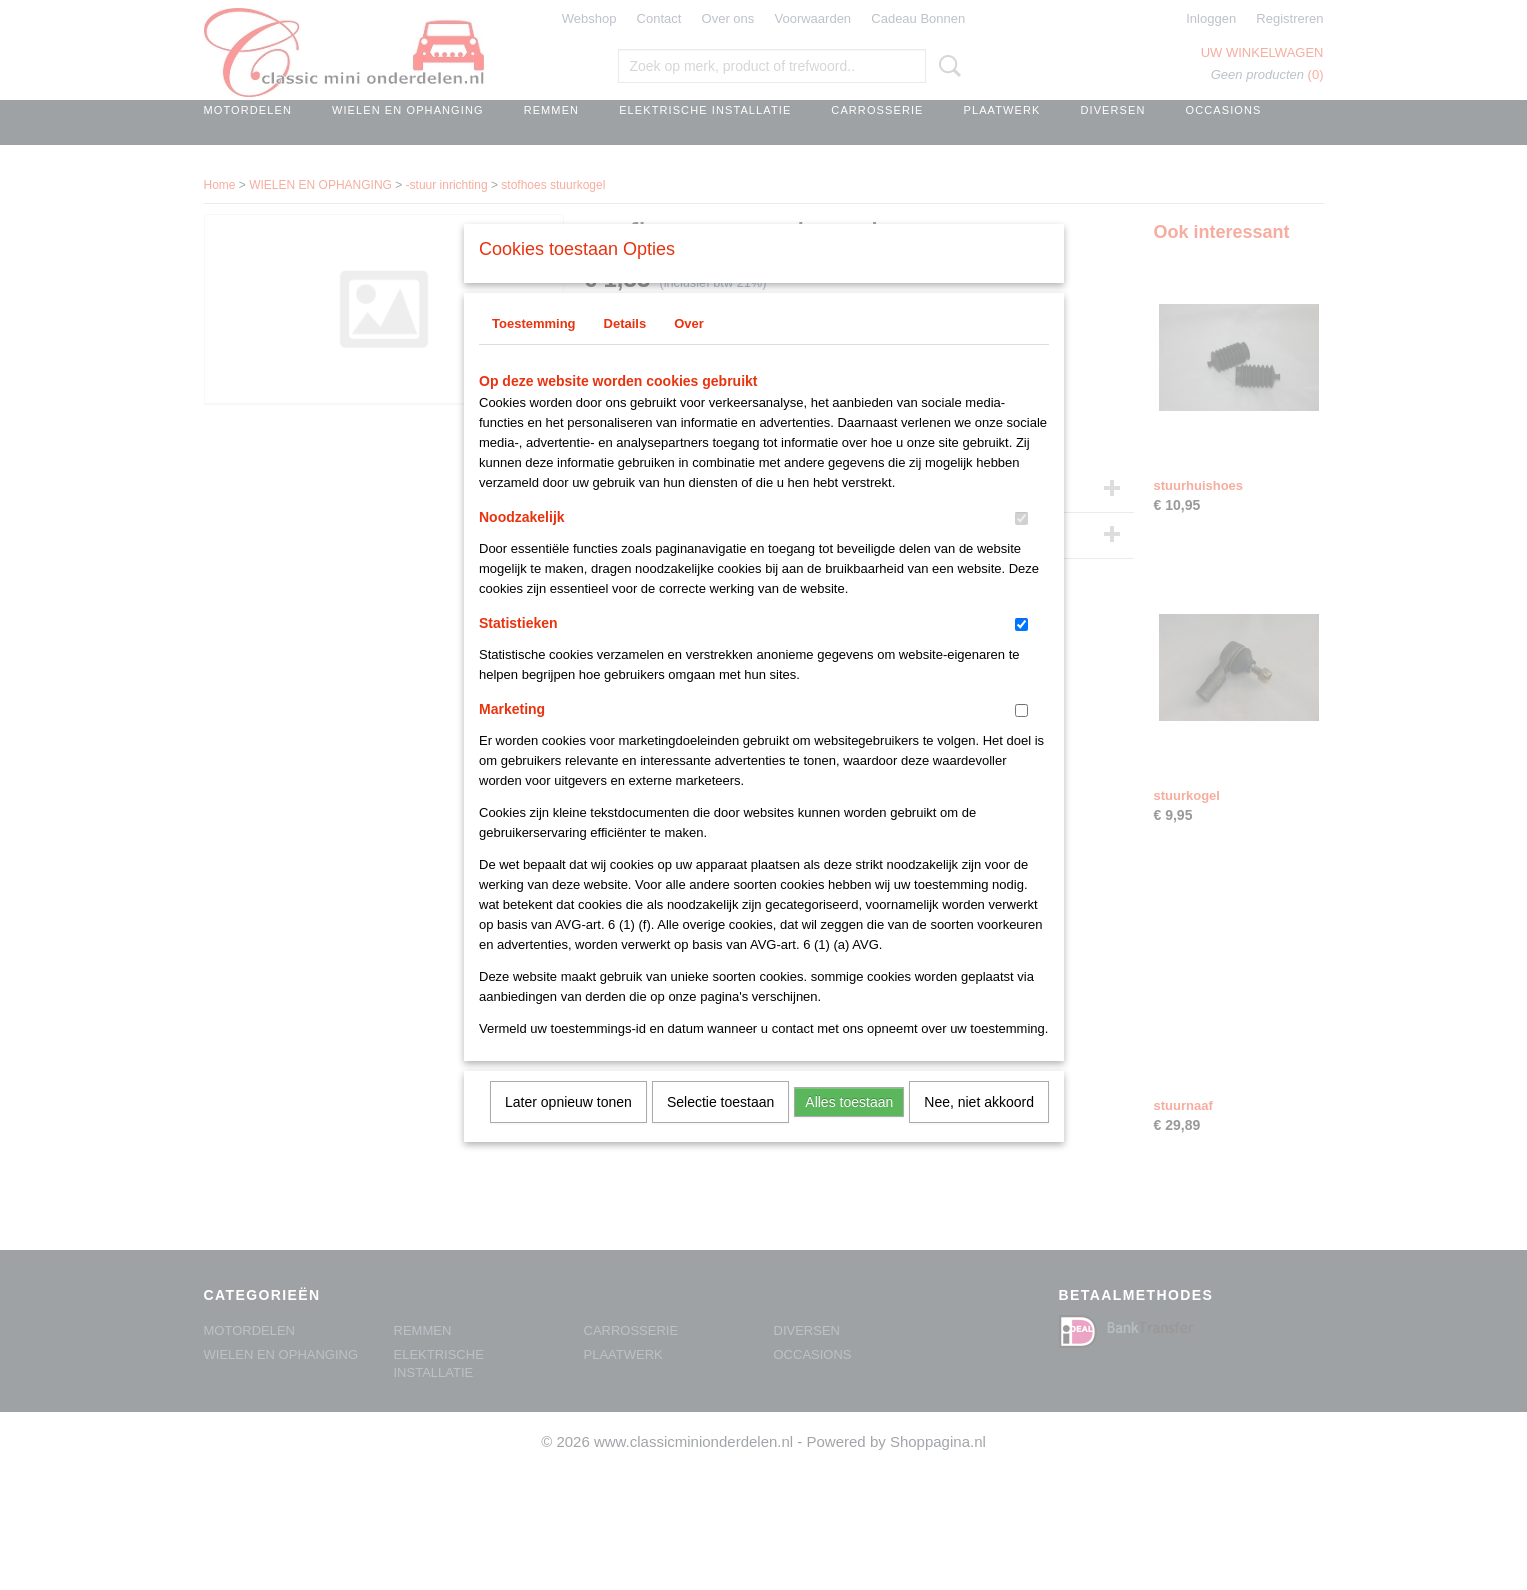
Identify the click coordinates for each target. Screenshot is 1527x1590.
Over (689, 349)
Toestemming (534, 349)
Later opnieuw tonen (568, 1128)
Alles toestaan (849, 1128)
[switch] (1021, 544)
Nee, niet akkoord (979, 1128)
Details (625, 349)
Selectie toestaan (720, 1128)
